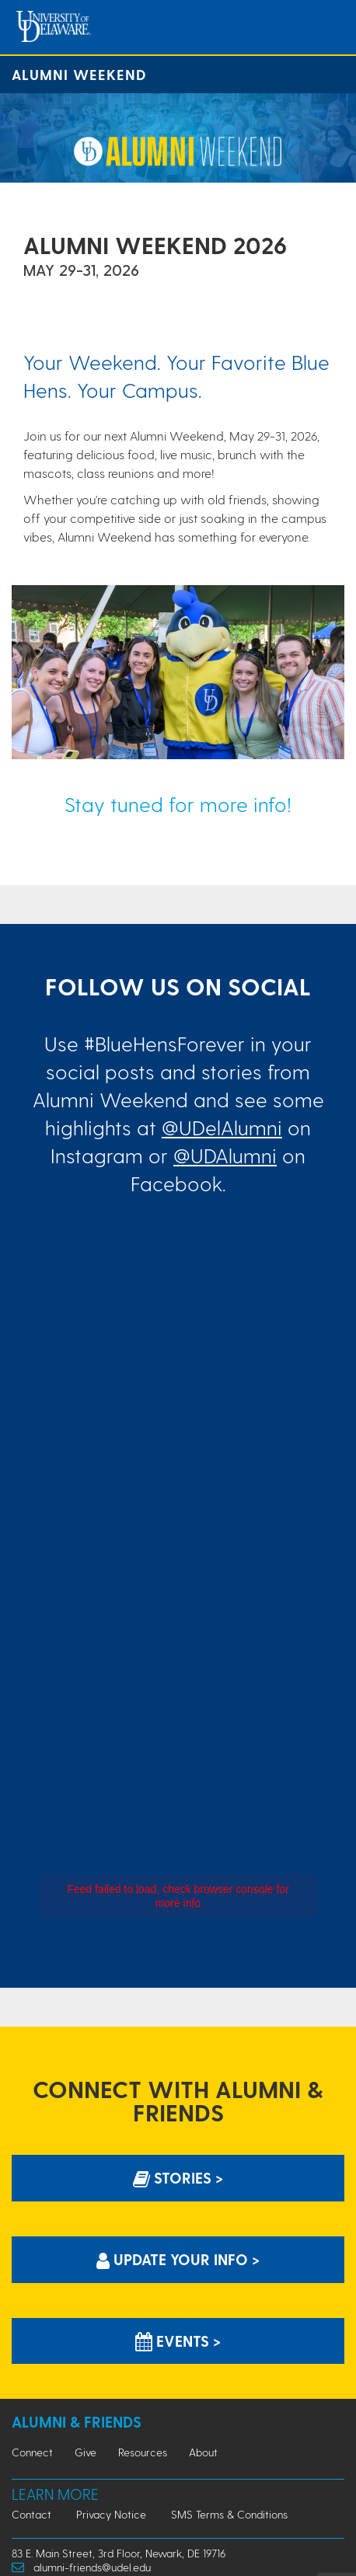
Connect (32, 2452)
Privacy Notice (111, 2514)
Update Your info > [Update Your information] (178, 2259)
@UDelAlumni (222, 1127)
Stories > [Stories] (178, 2178)
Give (85, 2452)
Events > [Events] (178, 2341)
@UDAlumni (225, 1155)
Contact (31, 2514)
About (203, 2452)
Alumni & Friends (76, 2422)
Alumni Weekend (79, 74)
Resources (142, 2452)
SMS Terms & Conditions (229, 2514)
